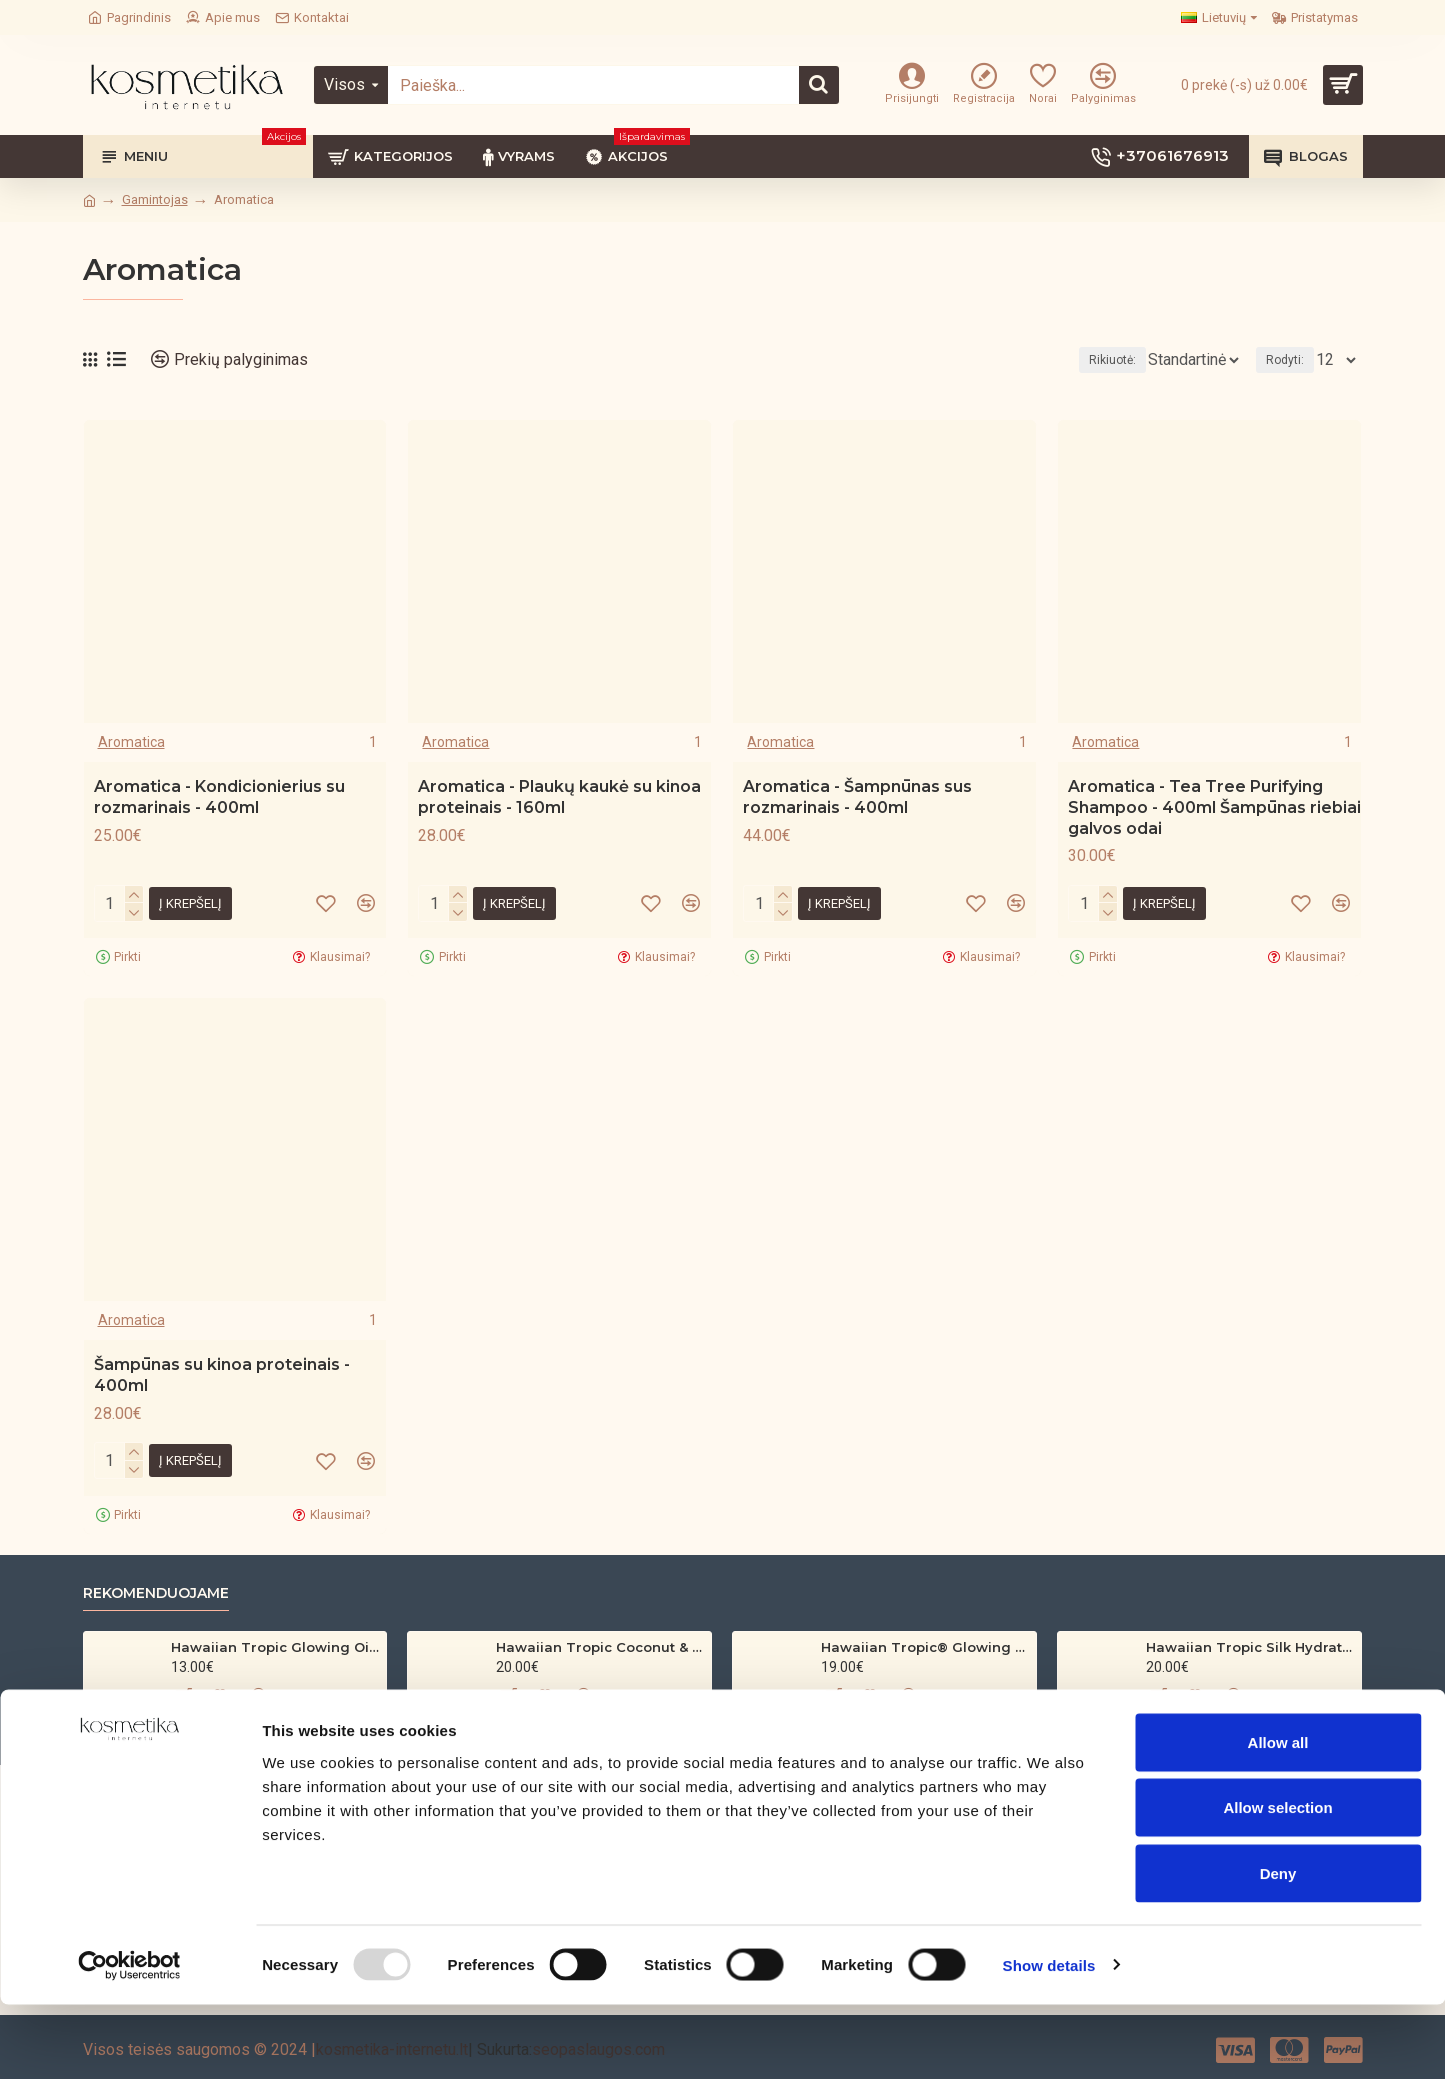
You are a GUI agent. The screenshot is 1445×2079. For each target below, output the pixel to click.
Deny (1278, 1947)
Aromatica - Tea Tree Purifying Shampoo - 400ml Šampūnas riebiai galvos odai (1214, 807)
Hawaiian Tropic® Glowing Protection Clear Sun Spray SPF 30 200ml (925, 1647)
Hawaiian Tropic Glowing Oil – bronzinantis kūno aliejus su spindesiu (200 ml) (275, 1647)
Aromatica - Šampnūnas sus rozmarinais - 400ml (857, 797)
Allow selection (1277, 1882)
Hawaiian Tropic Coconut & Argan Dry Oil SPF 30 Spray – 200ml (600, 1647)
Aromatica (131, 742)
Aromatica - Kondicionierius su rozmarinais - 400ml (219, 797)
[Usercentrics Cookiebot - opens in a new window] (129, 2040)
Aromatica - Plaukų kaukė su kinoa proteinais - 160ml (559, 797)
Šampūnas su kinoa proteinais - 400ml (222, 1375)
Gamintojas (155, 199)
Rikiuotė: (1071, 360)
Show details (1049, 2039)
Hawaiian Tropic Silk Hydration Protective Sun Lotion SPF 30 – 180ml (1250, 1647)
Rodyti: (1291, 360)
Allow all (1278, 1816)
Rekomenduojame (156, 1593)
